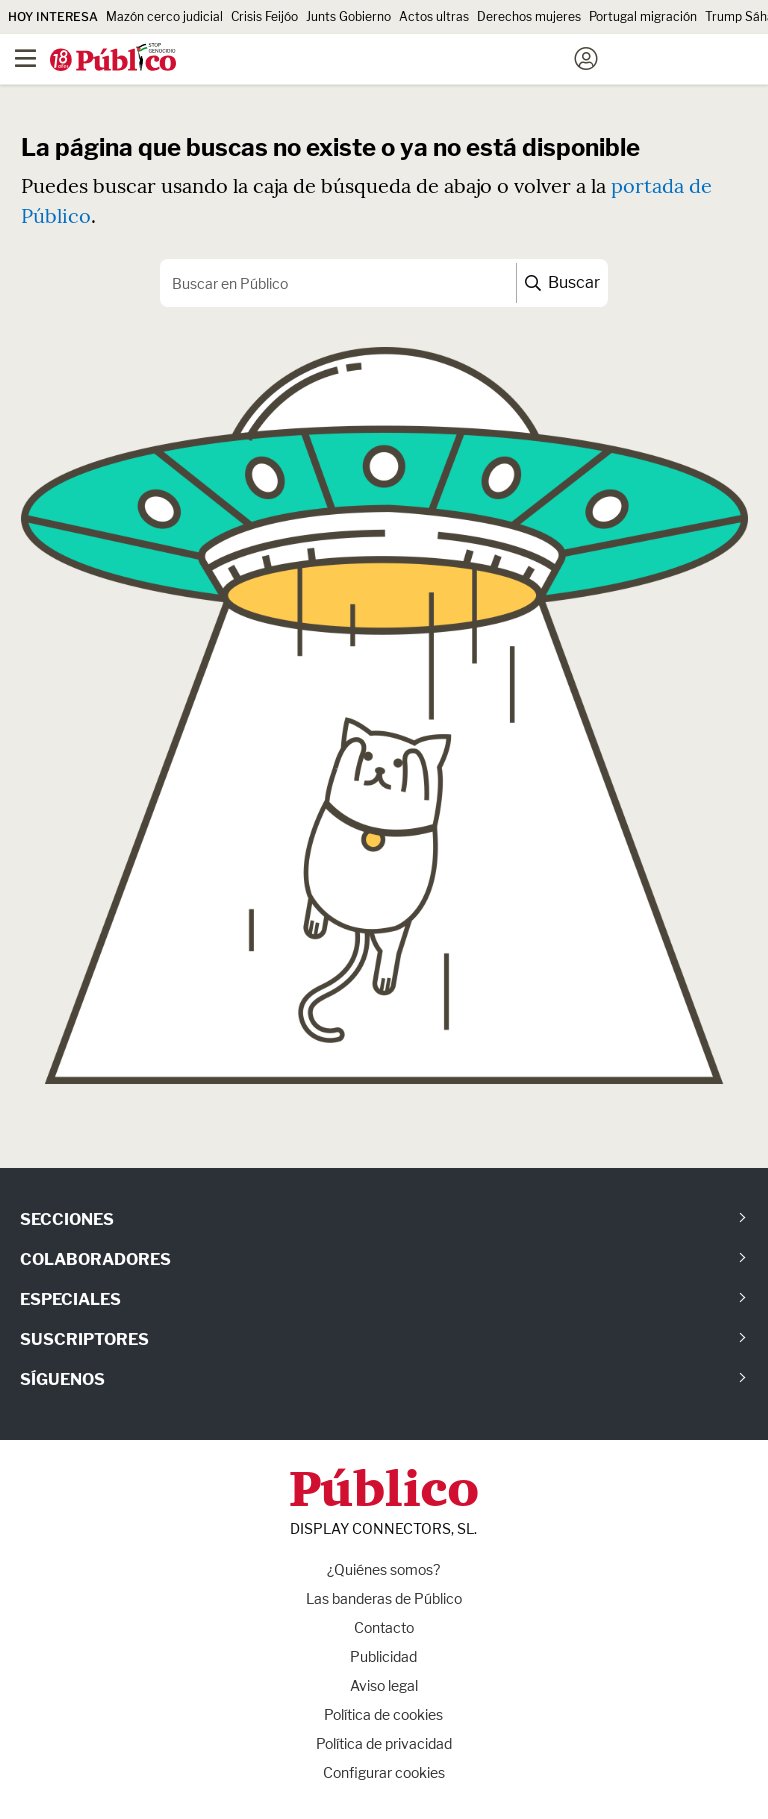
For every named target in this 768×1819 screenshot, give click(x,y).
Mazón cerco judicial (164, 16)
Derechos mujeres (529, 16)
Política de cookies (383, 1714)
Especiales (70, 1299)
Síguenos (62, 1379)
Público (384, 1492)
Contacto (384, 1627)
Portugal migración (643, 16)
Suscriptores (84, 1339)
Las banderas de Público (384, 1598)
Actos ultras (434, 16)
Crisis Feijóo (264, 16)
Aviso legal (384, 1685)
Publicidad (383, 1656)
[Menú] (25, 59)
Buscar (562, 282)
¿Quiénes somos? (383, 1569)
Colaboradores (95, 1259)
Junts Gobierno (348, 16)
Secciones (67, 1219)
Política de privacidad (384, 1743)
